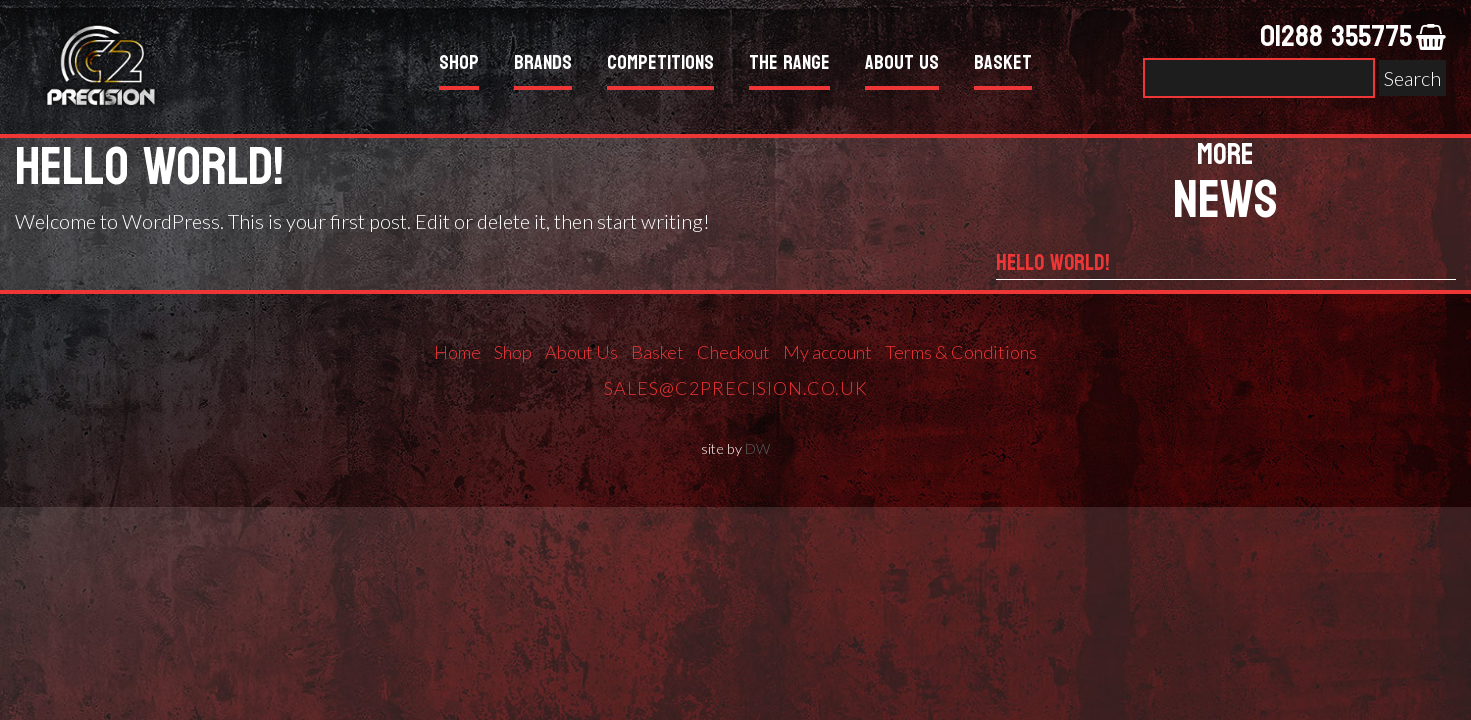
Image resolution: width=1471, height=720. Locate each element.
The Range (789, 65)
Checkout (733, 352)
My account (827, 352)
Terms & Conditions (961, 352)
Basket (1003, 65)
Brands (543, 65)
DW (757, 448)
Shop (459, 65)
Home (457, 352)
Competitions (660, 65)
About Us (902, 65)
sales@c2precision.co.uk (736, 388)
